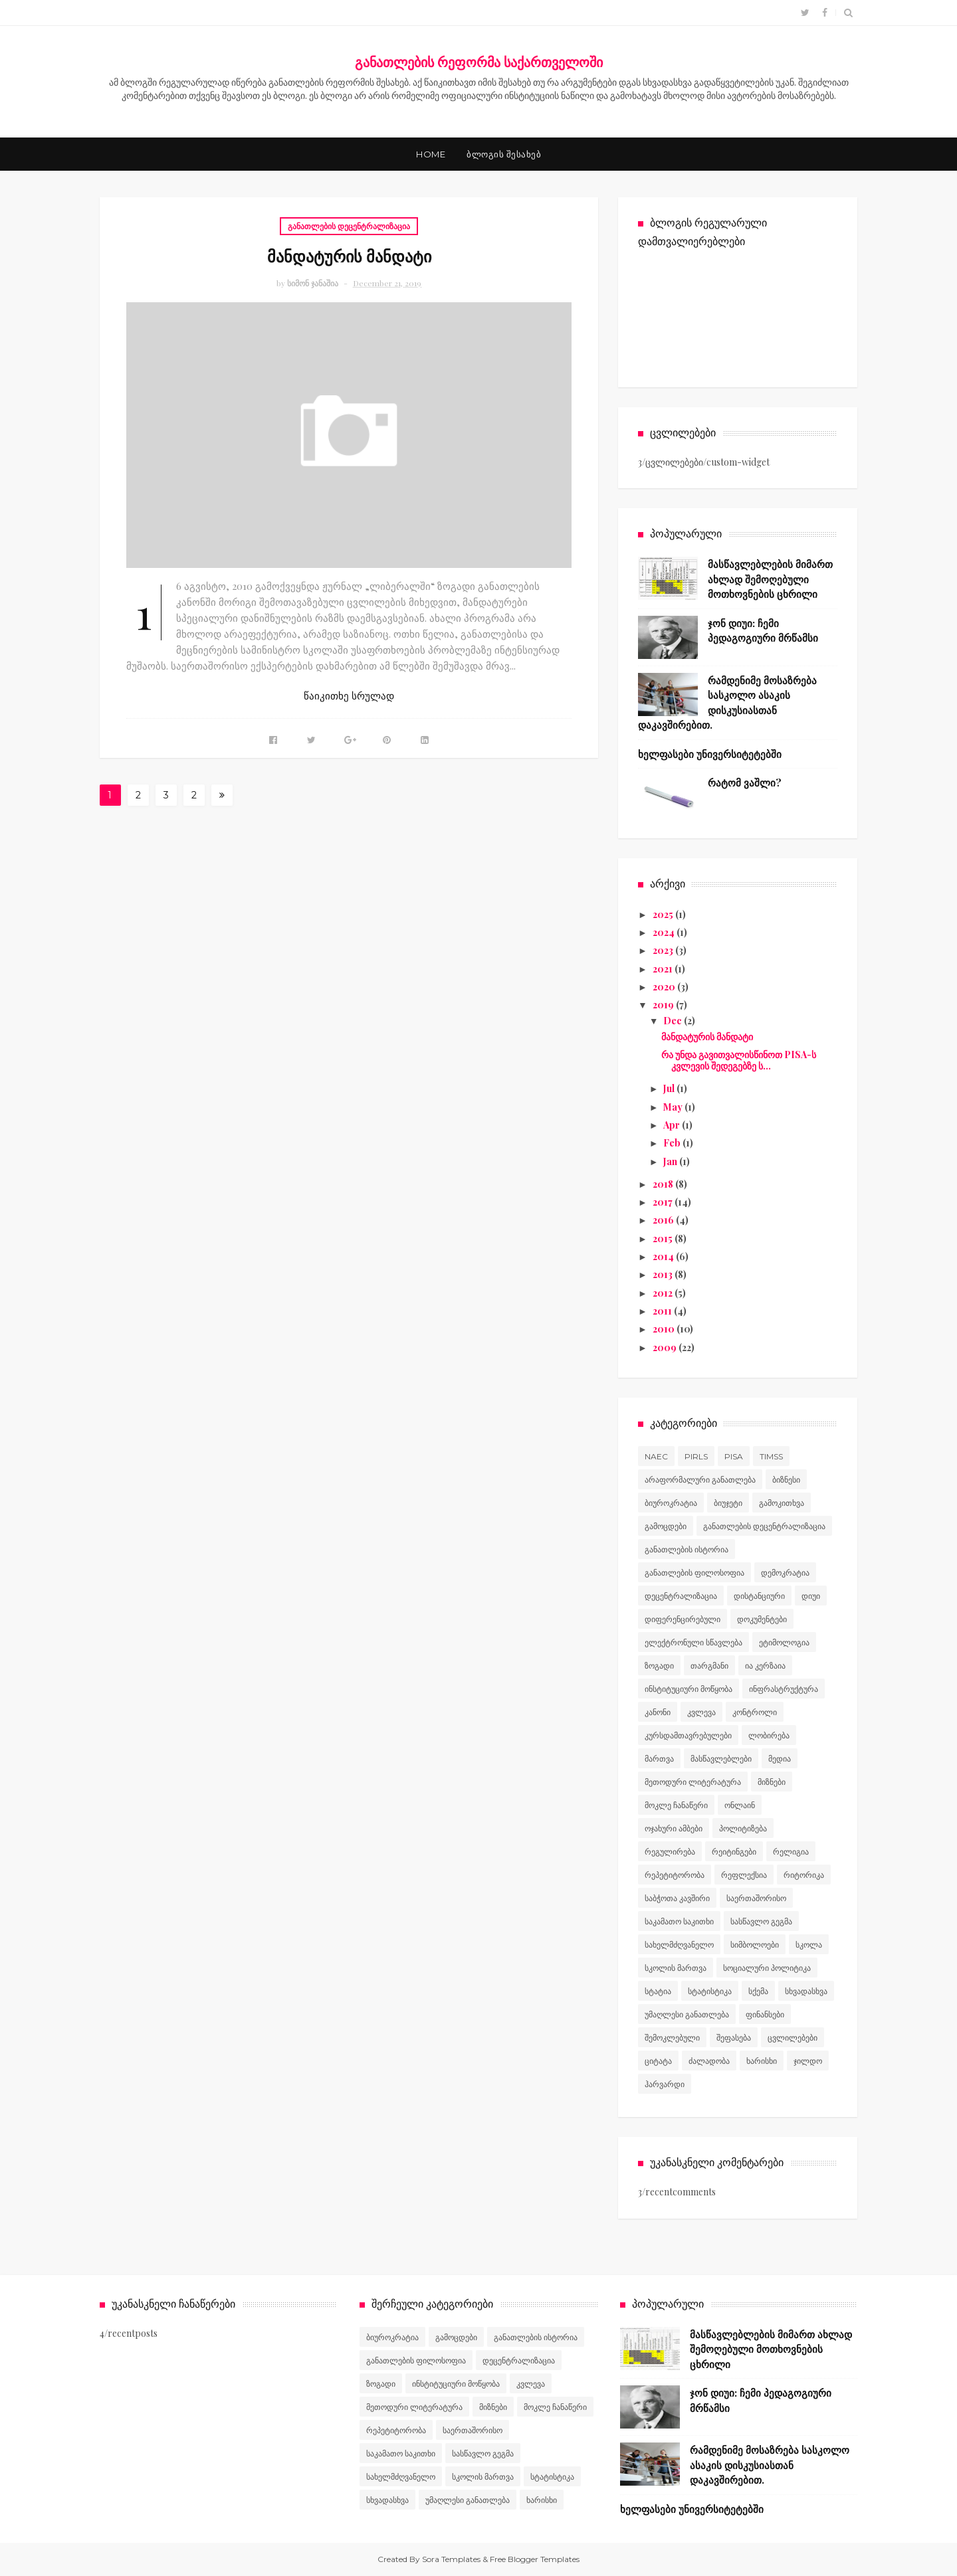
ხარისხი (761, 2061)
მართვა (659, 1759)
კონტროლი (754, 1712)
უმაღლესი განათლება (687, 2014)
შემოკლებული (672, 2038)
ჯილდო (808, 2061)
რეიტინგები (734, 1852)
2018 (664, 1184)
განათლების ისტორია (686, 1549)
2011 (663, 1311)
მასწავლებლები (721, 1759)
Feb (673, 1143)
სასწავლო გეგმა (761, 1921)
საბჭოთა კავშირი (677, 1898)
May (674, 1107)
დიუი (810, 1596)
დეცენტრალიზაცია (681, 1596)
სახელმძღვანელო (679, 1945)
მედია (779, 1759)
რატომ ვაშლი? (745, 782)
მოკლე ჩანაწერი (676, 1805)
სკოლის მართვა (675, 1968)
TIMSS (771, 1456)
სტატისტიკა (710, 1991)
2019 (664, 1004)
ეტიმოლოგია (784, 1642)
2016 (664, 1220)
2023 (664, 950)
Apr (672, 1125)
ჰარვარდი (665, 2084)
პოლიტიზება (743, 1828)
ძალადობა (709, 2061)
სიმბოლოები (754, 1945)
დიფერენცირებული (682, 1619)
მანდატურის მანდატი (349, 255)
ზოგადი (659, 1666)
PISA (733, 1456)
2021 (664, 969)
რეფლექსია (744, 1875)
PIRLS (696, 1456)
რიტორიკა (804, 1875)
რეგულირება (670, 1852)
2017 (664, 1202)
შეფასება (733, 2038)
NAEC (656, 1456)
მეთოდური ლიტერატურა (693, 1782)
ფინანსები (765, 2014)
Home (430, 154)
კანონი (658, 1712)
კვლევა (701, 1712)
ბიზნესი (786, 1480)
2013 (664, 1274)
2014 (664, 1256)
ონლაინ (739, 1805)
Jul (670, 1088)
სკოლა (809, 1945)
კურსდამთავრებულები (688, 1735)
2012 (664, 1293)
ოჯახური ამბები (673, 1828)
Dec (673, 1020)
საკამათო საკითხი (679, 1921)
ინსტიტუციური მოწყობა (688, 1689)
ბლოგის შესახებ (504, 154)
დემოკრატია (785, 1573)
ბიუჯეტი (728, 1503)
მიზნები (772, 1782)
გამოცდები (666, 1526)
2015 (664, 1238)
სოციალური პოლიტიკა (767, 1968)
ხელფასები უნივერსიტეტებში (710, 754)
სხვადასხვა (806, 1991)
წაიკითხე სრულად (349, 696)
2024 (665, 932)
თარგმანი (709, 1666)
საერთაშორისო (756, 1898)
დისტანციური (759, 1596)
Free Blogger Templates (535, 2559)
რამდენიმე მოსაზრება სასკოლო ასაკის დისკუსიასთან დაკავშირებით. (769, 2464)
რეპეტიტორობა (674, 1875)
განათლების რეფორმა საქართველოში (479, 61)
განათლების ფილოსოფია (694, 1573)
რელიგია (791, 1852)
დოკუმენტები (762, 1619)
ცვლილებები (792, 2038)
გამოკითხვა (781, 1503)
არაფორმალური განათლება (700, 1480)
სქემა (758, 1991)
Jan (671, 1161)
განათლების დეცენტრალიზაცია (349, 226)
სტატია (658, 1991)
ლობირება (769, 1735)
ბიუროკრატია (671, 1503)
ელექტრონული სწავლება (693, 1642)
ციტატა (658, 2061)
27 (194, 797)
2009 (666, 1347)
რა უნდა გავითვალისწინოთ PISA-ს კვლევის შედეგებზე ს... (738, 1060)
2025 (664, 914)
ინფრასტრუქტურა (783, 1689)
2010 (665, 1329)
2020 (665, 986)
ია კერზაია (765, 1666)
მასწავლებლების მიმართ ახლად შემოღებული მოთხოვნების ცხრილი (770, 578)
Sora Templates (451, 2559)
